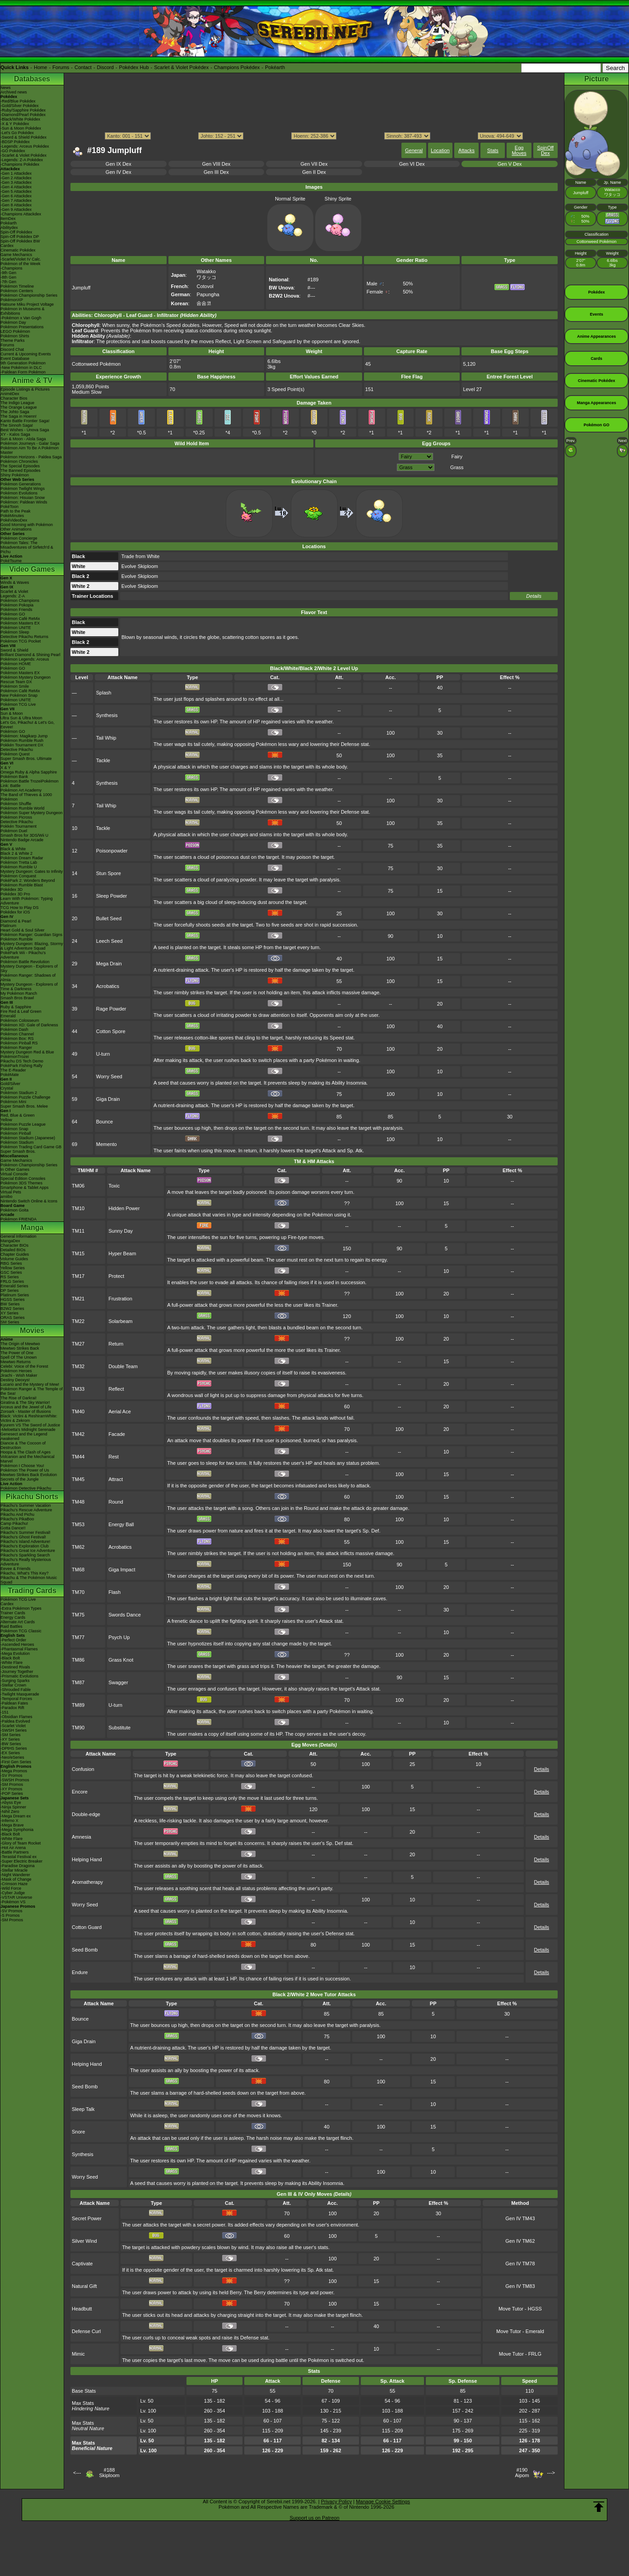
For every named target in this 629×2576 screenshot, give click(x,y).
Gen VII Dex (314, 164)
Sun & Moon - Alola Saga (23, 439)
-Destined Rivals (15, 1667)
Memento (106, 1144)
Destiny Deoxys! (15, 1380)
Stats (493, 150)
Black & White (13, 849)
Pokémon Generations (20, 484)
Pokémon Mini (13, 1101)
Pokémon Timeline (17, 286)
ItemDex (8, 218)
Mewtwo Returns (15, 1362)
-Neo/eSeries (12, 1757)
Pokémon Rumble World (22, 808)
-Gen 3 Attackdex (16, 182)
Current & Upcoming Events (25, 354)
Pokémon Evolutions (18, 493)
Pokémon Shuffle (15, 803)
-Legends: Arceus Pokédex (24, 146)
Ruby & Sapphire (15, 1007)
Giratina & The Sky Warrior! (25, 1402)
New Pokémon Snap (18, 695)
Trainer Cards (12, 1613)
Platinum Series (14, 1295)
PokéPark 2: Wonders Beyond (27, 880)
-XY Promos (11, 1789)
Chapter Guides (14, 1254)
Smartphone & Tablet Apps (24, 1187)
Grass (456, 467)
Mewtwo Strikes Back (19, 1348)
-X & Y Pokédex (14, 123)
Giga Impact (121, 1569)
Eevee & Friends (15, 1568)
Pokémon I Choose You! (22, 1465)
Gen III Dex (216, 172)
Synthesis (107, 715)
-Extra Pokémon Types (21, 1608)
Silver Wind (84, 2241)
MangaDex (10, 1241)
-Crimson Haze (14, 1884)
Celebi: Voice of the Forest (24, 1366)
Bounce (104, 1121)
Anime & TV (32, 380)
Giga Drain (108, 1099)
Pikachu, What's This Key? (24, 1573)
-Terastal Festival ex (18, 1856)
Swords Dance (124, 1614)
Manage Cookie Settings (383, 2501)
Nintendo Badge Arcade (21, 840)
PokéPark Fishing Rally (21, 1065)
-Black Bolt (10, 1658)
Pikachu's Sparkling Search (25, 1555)
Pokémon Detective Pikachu (25, 1488)
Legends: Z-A (12, 596)
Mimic (78, 2354)
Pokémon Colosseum (19, 1020)
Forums (60, 67)
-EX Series (10, 1753)
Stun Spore (108, 873)
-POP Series (11, 1793)
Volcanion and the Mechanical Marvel (27, 1458)
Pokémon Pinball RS (19, 1043)
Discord (105, 67)
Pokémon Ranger (16, 1047)
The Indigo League (17, 403)
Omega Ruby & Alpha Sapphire (28, 772)
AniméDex (9, 393)
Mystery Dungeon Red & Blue (27, 1052)
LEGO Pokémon (15, 331)
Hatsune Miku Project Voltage (27, 304)
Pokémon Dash (14, 1029)
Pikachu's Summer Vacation (25, 1505)
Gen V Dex (510, 164)
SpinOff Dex (545, 150)
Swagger (118, 1682)
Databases (32, 79)
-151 (4, 1712)
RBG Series (11, 1263)
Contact (83, 67)
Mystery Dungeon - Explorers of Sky (29, 968)
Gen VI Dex (412, 164)
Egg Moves (519, 150)
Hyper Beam (122, 1253)
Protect (116, 1276)
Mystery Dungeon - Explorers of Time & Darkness (29, 986)
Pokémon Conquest (18, 876)
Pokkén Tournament (18, 826)
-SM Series (10, 1735)
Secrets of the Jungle (19, 1479)
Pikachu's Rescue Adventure (26, 1510)
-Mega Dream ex (15, 1816)
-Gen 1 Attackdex (16, 173)
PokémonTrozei (14, 1056)
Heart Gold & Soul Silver (22, 930)
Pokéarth (275, 67)
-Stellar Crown (13, 1685)
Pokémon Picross (16, 817)
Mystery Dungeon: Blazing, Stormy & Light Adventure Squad (31, 945)
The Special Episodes (20, 466)
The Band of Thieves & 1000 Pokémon (26, 796)
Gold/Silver (10, 1083)
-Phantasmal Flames (19, 1649)
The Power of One (16, 1353)
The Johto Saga (14, 412)
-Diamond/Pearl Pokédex (23, 114)
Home (40, 67)
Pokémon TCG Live (18, 704)
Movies (32, 1330)
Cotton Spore (111, 1031)
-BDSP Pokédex (15, 142)
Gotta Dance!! (13, 1528)
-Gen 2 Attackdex (16, 178)
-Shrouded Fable (15, 1689)
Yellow (6, 1120)
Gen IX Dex (118, 164)
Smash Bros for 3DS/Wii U (24, 835)
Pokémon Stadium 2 (18, 1092)
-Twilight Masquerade (19, 1694)
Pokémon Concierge (18, 538)
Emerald (8, 1016)
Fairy (457, 456)
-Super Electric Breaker (21, 1861)
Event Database (14, 358)
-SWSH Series (13, 1730)
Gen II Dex (314, 172)
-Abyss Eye (10, 1802)
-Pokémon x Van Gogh (20, 318)
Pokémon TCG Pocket (20, 641)
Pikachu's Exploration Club (24, 1546)
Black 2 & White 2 (16, 853)
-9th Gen (8, 272)
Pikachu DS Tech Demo (21, 1061)
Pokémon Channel (17, 1034)
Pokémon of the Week (20, 263)
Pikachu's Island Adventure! (25, 1541)
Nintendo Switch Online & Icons (28, 1201)
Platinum (8, 925)
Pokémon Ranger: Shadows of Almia (28, 977)
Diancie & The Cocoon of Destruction (23, 1445)
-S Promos (10, 1915)
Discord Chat (12, 349)
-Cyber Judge (12, 1893)
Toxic (114, 1185)
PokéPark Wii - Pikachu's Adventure (23, 955)
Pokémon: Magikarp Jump (24, 736)
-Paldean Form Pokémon (23, 372)
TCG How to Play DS (19, 907)
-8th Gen (8, 277)
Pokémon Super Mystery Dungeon (31, 813)
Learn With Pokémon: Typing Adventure (26, 900)
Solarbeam (120, 1321)
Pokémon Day (13, 322)
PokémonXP (11, 300)
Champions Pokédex (237, 67)
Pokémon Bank (14, 776)
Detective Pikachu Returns (24, 636)
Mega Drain (109, 963)
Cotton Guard (87, 1927)
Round (115, 1502)
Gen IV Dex (118, 172)
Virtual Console (14, 1174)
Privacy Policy (336, 2501)
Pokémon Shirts (14, 336)
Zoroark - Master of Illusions (25, 1411)
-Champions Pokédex (19, 164)
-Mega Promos (13, 1771)
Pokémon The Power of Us (24, 1470)
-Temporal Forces (16, 1698)
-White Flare (11, 1662)
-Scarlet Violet (13, 1726)
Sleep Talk (83, 2109)
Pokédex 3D (11, 889)
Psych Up (119, 1637)
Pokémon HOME (15, 663)
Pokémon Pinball (15, 1133)
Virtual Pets (10, 1192)
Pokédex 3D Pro (15, 894)
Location (440, 150)
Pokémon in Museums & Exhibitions (22, 311)
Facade (116, 1434)
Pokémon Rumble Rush (21, 740)
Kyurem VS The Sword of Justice (30, 1425)
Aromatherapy (87, 1882)
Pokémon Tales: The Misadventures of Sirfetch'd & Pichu (26, 547)
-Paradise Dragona (17, 1865)
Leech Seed (109, 941)
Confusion (83, 1769)
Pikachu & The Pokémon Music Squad (28, 1579)
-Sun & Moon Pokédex (20, 128)
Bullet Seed (108, 918)
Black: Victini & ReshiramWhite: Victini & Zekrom (28, 1418)
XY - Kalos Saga (15, 434)
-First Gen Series (15, 1762)
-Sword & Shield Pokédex (23, 137)
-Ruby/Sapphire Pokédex (23, 110)
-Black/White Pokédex (20, 119)
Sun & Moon (11, 713)
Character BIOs (14, 1245)
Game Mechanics (16, 254)
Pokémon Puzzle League (23, 1124)
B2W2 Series (12, 1308)
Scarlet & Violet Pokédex (181, 67)
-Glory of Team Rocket (20, 1843)
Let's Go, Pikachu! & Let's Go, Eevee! (27, 724)
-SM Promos (11, 1784)
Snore (78, 2131)
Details (533, 596)
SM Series (9, 1322)
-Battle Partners (14, 1852)
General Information (18, 1236)
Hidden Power (124, 1208)
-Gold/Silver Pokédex (19, 105)
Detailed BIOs (13, 1250)
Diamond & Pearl (15, 921)
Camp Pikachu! (14, 1523)
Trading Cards (32, 1590)
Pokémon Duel (13, 831)
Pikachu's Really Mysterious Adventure (25, 1561)
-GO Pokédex (12, 151)
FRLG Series (12, 1281)
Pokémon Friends (16, 609)
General (414, 150)
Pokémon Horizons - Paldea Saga (31, 457)
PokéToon (9, 506)
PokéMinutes (12, 515)
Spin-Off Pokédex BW (20, 241)
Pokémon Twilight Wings (22, 488)
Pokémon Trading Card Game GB (30, 1147)
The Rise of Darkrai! (18, 1398)
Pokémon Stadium (17, 1142)
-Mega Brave (12, 1825)
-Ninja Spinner (13, 1807)
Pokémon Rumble (16, 939)
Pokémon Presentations (22, 327)
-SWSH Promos (14, 1780)
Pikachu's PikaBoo (17, 1519)
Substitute (119, 1727)
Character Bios (14, 398)
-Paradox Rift (12, 1707)
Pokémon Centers (16, 291)
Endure (80, 1972)
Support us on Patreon (314, 2517)
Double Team (123, 1366)
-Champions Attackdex (20, 214)
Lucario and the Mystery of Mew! (29, 1384)
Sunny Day (120, 1231)
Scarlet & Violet (14, 591)
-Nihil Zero (9, 1811)
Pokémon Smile (14, 686)
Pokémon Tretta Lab (18, 862)
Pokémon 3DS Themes (21, 1183)
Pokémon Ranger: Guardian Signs (31, 934)
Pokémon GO (12, 614)
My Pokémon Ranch (18, 993)
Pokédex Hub (134, 67)
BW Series (10, 1304)
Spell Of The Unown (18, 1357)
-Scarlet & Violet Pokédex (23, 155)
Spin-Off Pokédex (16, 232)
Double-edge (86, 1814)
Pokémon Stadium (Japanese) (27, 1138)
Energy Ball (121, 1524)
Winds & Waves (14, 582)
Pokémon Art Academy (21, 790)
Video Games (32, 569)
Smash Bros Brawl (17, 998)
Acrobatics (107, 986)
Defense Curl (86, 2331)
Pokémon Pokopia (16, 605)
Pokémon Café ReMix (20, 618)
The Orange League (18, 407)
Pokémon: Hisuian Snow (22, 497)
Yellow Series (12, 1268)
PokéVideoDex (13, 520)
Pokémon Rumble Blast (21, 885)
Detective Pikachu (16, 749)
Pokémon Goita (14, 1210)
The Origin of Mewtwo (20, 1344)
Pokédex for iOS (15, 912)
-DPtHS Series (13, 1748)
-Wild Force (10, 1888)
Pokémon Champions (19, 600)
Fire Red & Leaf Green (21, 1011)
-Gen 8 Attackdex (16, 205)
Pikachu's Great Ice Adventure (27, 1550)
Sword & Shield (14, 650)
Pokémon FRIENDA (18, 1219)
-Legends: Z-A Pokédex (21, 160)
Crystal (6, 1088)
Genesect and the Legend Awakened (23, 1436)
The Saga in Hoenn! (18, 416)
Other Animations (16, 529)
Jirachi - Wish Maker (18, 1375)
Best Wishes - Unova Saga (24, 430)
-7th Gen (8, 281)
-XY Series (10, 1739)
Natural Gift (84, 2286)
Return (115, 1343)
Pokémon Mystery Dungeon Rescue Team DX (25, 679)
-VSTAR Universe (16, 1897)
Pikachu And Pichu (17, 1514)
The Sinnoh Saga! (16, 425)
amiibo (6, 1196)
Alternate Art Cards (17, 1622)
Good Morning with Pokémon (26, 524)
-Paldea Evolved (15, 1721)
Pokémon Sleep (14, 632)
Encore (80, 1791)
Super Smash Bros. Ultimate (26, 758)
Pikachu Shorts (32, 1496)
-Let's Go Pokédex (17, 132)
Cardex (7, 245)
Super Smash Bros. (18, 1151)
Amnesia (81, 1837)
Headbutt (82, 2308)
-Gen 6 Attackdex (16, 196)
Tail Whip (106, 738)
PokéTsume (11, 561)
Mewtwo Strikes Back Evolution (28, 1474)
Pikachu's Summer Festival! (25, 1532)
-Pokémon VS (13, 1902)
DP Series (9, 1290)
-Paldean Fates (14, 1703)
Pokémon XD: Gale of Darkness (29, 1025)
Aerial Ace (119, 1411)
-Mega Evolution (15, 1653)
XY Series (9, 1313)
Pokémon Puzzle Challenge (25, 1097)
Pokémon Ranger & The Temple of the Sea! (31, 1391)
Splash (104, 692)
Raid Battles (11, 1626)
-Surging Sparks (15, 1680)
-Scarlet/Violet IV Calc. (20, 259)
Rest (113, 1456)
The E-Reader (13, 1070)
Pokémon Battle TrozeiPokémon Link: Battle (29, 783)
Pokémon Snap (14, 1129)
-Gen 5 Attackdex (16, 191)
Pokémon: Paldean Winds (23, 502)
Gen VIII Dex (216, 164)
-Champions (11, 268)
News (5, 87)
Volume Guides (14, 1259)
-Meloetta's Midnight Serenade (28, 1429)
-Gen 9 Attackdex (16, 209)
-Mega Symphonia (16, 1829)
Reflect (116, 1389)
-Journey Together (16, 1671)
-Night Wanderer (15, 1875)
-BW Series (10, 1744)
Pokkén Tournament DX (21, 745)
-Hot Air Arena (13, 1847)
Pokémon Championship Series (28, 295)
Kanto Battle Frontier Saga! (25, 421)
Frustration (120, 1298)
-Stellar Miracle (14, 1870)
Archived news (13, 92)
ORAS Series (12, 1317)
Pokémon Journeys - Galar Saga (30, 443)
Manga (32, 1227)
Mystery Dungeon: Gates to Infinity (31, 871)
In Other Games (14, 1169)
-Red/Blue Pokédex (18, 101)
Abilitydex (9, 227)
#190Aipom (522, 2472)
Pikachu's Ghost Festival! (23, 1537)
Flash (114, 1592)
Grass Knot (120, 1660)
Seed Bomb (85, 1949)
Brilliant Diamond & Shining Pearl (30, 654)
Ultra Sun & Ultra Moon (21, 718)
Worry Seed (109, 1076)
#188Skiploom (109, 2472)
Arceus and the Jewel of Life (25, 1407)
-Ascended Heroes (17, 1644)
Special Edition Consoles (23, 1178)
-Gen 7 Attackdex (16, 200)
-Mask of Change (16, 1879)
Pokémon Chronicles (19, 461)
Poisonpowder (112, 850)
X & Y (5, 767)
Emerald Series (14, 1286)
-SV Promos (11, 1775)
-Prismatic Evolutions (19, 1676)
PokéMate (9, 1074)
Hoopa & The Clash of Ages (25, 1452)
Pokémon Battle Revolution (25, 962)
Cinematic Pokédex (18, 250)
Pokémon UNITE (15, 627)
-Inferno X (9, 1820)
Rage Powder (111, 1008)
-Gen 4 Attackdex (16, 187)
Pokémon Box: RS (17, 1038)
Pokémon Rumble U (18, 867)
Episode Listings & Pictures (25, 389)
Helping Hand (87, 1859)
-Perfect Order (13, 1640)
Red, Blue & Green (17, 1115)
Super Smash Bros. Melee (24, 1106)
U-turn (103, 1054)
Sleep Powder (111, 896)
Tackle (103, 760)
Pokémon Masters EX (20, 623)
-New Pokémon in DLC (21, 367)
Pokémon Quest (15, 754)
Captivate (82, 2263)
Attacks (466, 150)
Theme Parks (12, 340)
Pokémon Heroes (16, 1371)
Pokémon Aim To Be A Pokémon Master (29, 450)
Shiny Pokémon (14, 475)
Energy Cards (12, 1617)
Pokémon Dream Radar (21, 858)
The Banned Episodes (20, 470)
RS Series (9, 1277)
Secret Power (87, 2218)
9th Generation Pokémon (23, 363)
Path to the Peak (15, 511)
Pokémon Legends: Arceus (24, 659)
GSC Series (11, 1272)
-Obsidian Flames (16, 1716)
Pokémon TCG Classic (21, 1631)
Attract (115, 1479)
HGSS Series (12, 1299)
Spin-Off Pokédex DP (19, 236)
